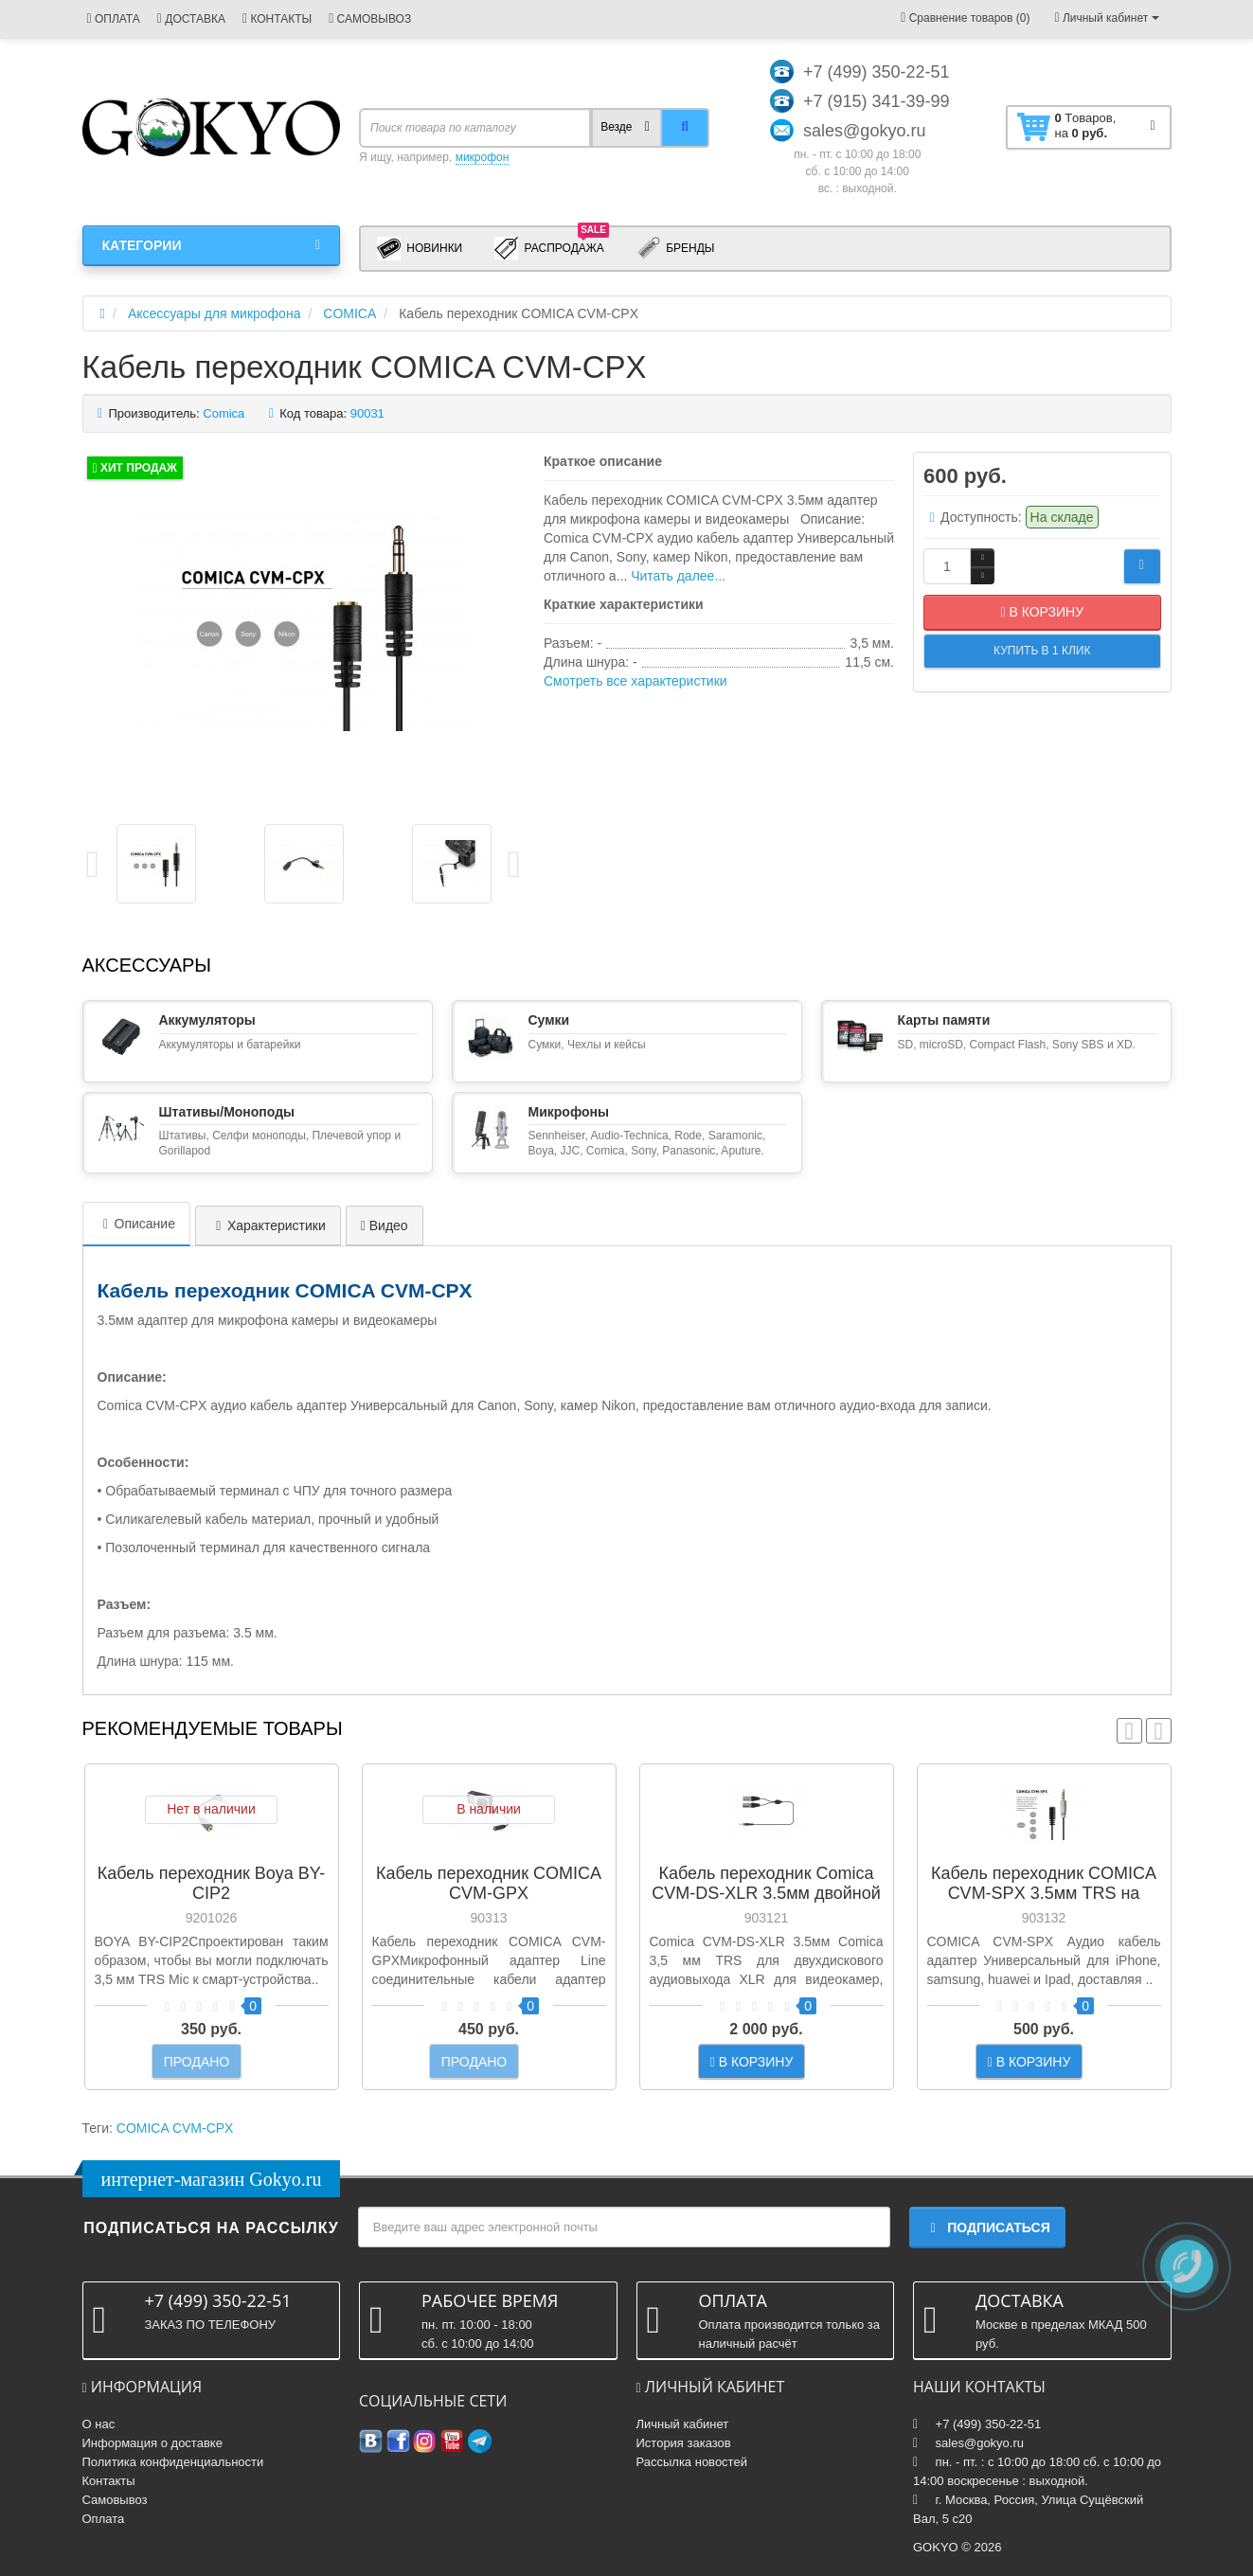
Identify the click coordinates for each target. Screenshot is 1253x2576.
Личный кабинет (682, 2424)
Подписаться (986, 2227)
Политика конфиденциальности (173, 2462)
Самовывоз (115, 2500)
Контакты (108, 2481)
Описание (136, 1223)
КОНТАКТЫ (277, 19)
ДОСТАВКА (191, 19)
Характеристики (268, 1225)
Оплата (103, 2519)
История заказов (683, 2443)
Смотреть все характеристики (635, 681)
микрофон (483, 157)
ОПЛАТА (113, 19)
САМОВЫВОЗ (370, 19)
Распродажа (551, 247)
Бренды (675, 248)
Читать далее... (678, 575)
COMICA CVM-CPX (175, 2128)
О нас (99, 2424)
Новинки (419, 248)
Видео (384, 1225)
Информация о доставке (152, 2443)
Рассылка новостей (691, 2462)
